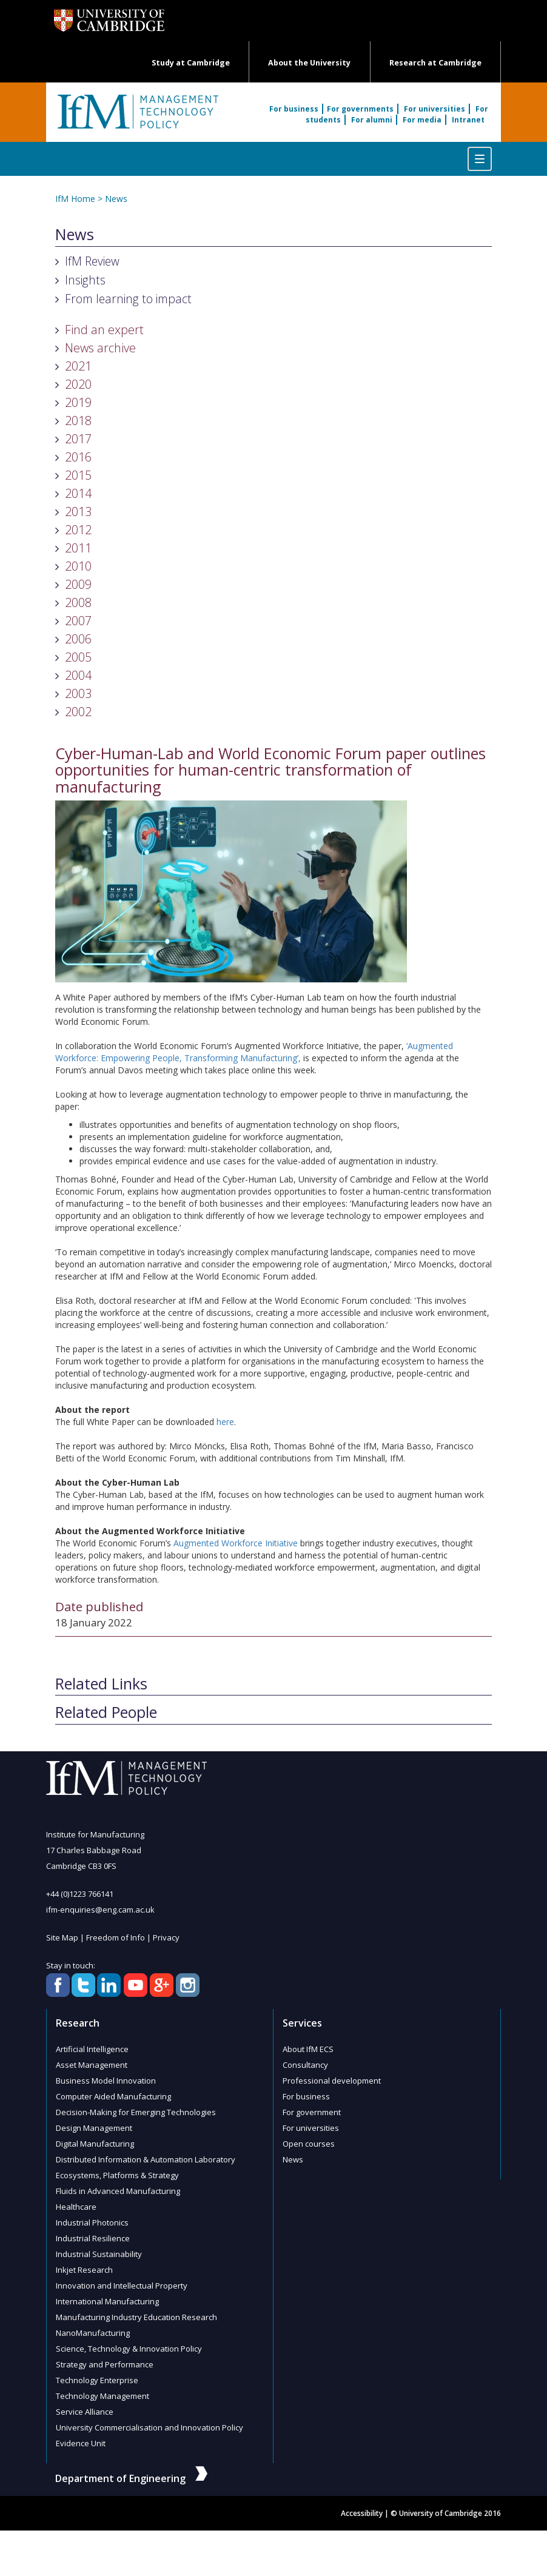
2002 (78, 711)
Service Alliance (84, 2411)
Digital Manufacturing (95, 2143)
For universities (434, 109)
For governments (360, 109)
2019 (78, 402)
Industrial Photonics (92, 2222)
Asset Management (91, 2064)
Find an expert (104, 329)
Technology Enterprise (97, 2380)
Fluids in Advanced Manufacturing (118, 2190)
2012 (78, 530)
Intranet (468, 120)
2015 (78, 475)
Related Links (101, 1683)
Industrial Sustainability (99, 2254)
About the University (309, 63)
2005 (78, 657)
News (116, 198)
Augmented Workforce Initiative (235, 1543)
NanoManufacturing (93, 2332)
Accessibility (362, 2513)
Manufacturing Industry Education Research (136, 2317)
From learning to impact (128, 298)
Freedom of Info (115, 1937)
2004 (78, 675)
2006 (78, 639)
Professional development (332, 2080)
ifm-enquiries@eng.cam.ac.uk (100, 1909)
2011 (78, 548)
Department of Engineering (131, 2478)
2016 (78, 457)
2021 (78, 366)
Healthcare (76, 2206)
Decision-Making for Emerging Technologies (136, 2112)
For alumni (371, 120)
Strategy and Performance (104, 2364)
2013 (78, 511)
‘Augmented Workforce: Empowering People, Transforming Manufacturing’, (254, 1052)
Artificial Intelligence (92, 2049)
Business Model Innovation (106, 2080)
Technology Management (102, 2395)
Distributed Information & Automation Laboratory (145, 2159)
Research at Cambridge (435, 63)
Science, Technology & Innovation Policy (129, 2348)
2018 (78, 420)
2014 (78, 493)
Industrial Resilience (93, 2238)
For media (422, 120)
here (225, 1421)
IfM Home (75, 198)
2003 (78, 693)
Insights (85, 280)
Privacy (166, 1937)
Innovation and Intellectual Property (121, 2285)
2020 (78, 384)
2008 (78, 602)
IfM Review (92, 261)
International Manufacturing (107, 2301)
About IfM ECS (308, 2049)
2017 (78, 439)
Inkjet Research (84, 2269)
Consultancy (305, 2064)
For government (312, 2112)
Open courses (309, 2143)
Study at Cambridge (191, 63)
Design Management (94, 2127)
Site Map (62, 1937)
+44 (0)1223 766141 (79, 1893)
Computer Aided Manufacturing (113, 2096)
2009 (78, 584)
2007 (78, 620)
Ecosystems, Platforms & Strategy (117, 2175)
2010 (78, 566)
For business (293, 109)
